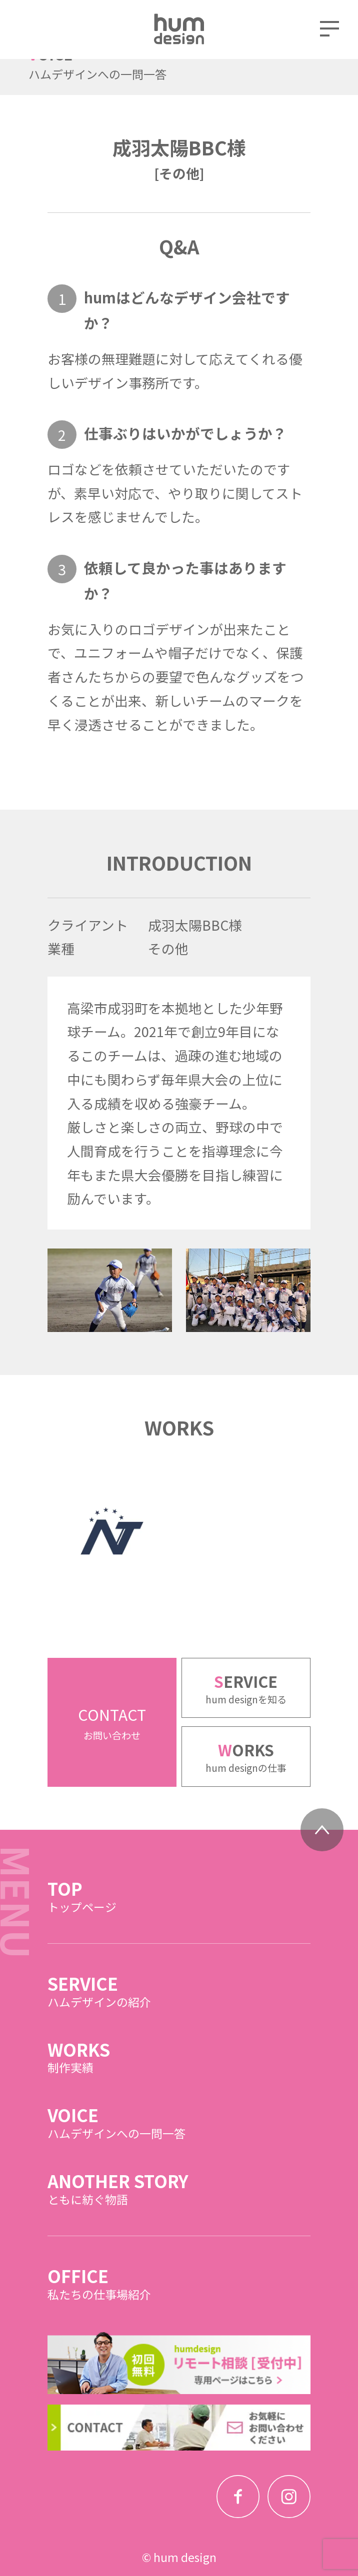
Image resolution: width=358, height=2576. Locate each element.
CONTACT (112, 1749)
